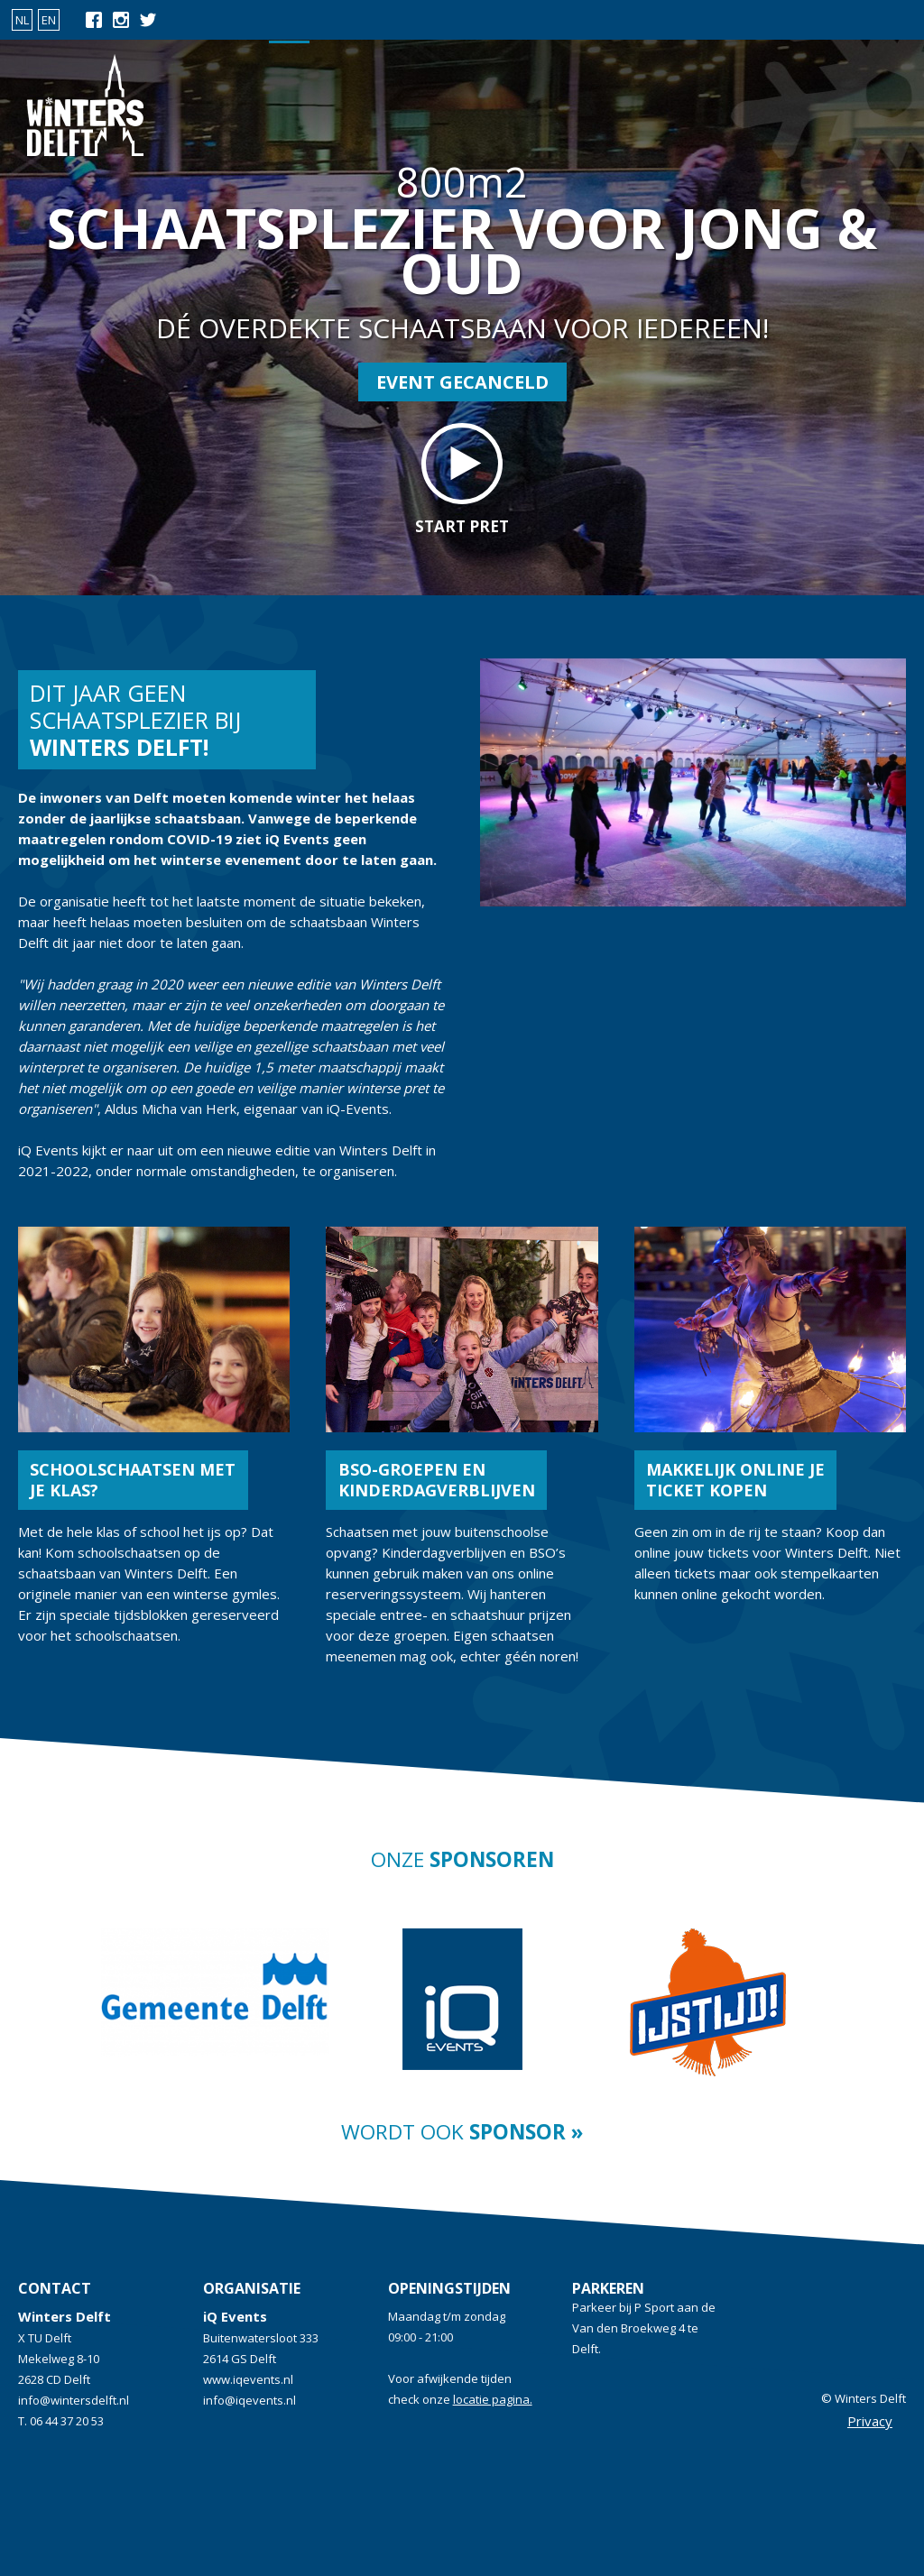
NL (22, 20)
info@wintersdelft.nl (73, 2400)
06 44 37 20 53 (67, 2421)
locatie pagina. (492, 2399)
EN (49, 20)
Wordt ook (462, 2132)
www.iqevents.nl (248, 2379)
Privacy (869, 2421)
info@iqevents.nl (249, 2400)
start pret (462, 480)
